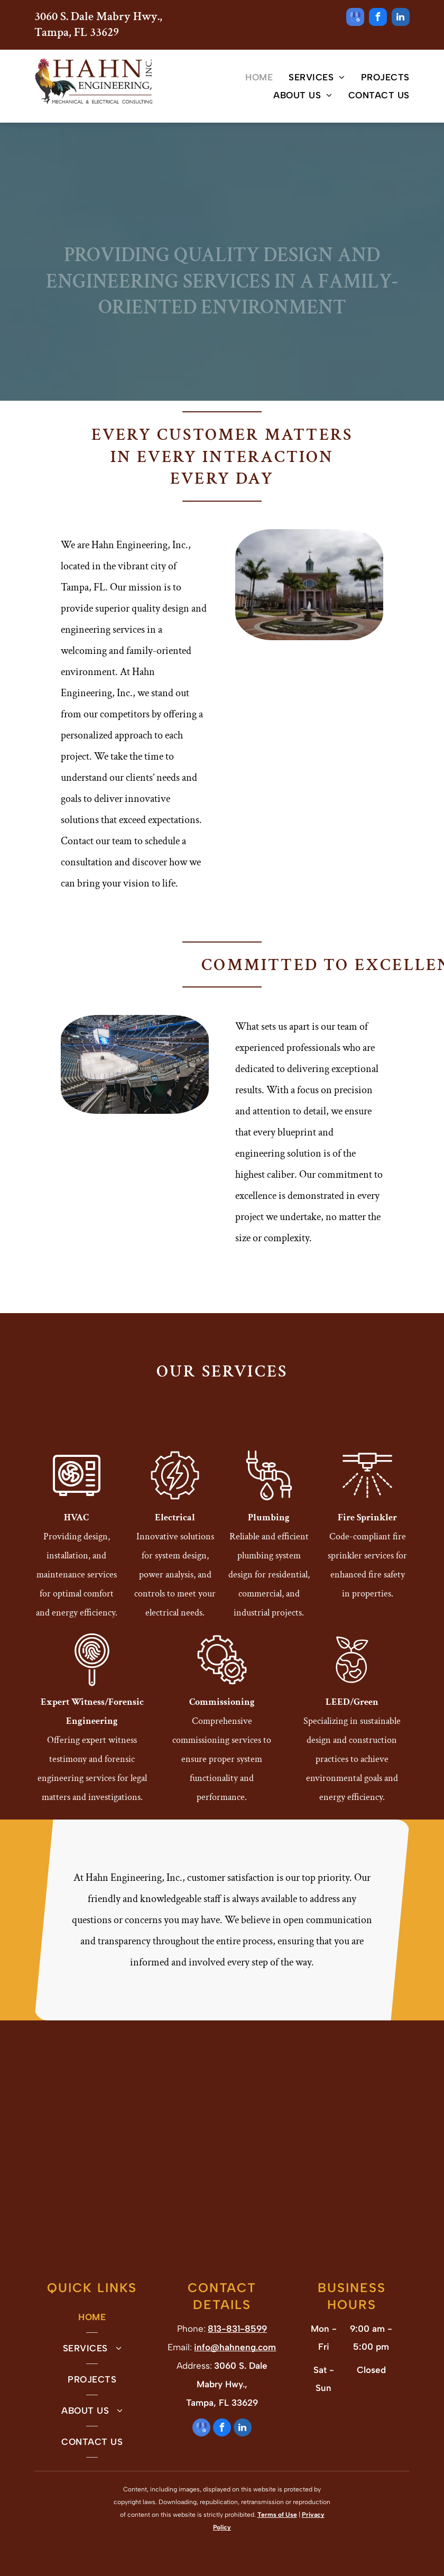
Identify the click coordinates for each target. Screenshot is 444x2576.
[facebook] (378, 18)
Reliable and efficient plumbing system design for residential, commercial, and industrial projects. (269, 1574)
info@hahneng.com (235, 2347)
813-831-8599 (237, 2328)
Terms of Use (277, 2514)
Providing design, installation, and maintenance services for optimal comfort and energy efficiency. (76, 1574)
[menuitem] (251, 77)
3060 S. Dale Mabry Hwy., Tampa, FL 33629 (98, 24)
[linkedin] (401, 18)
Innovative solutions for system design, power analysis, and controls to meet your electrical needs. (175, 1574)
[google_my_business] (355, 18)
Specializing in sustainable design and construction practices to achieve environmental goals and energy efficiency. (352, 1759)
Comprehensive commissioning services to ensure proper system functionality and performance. (221, 1759)
